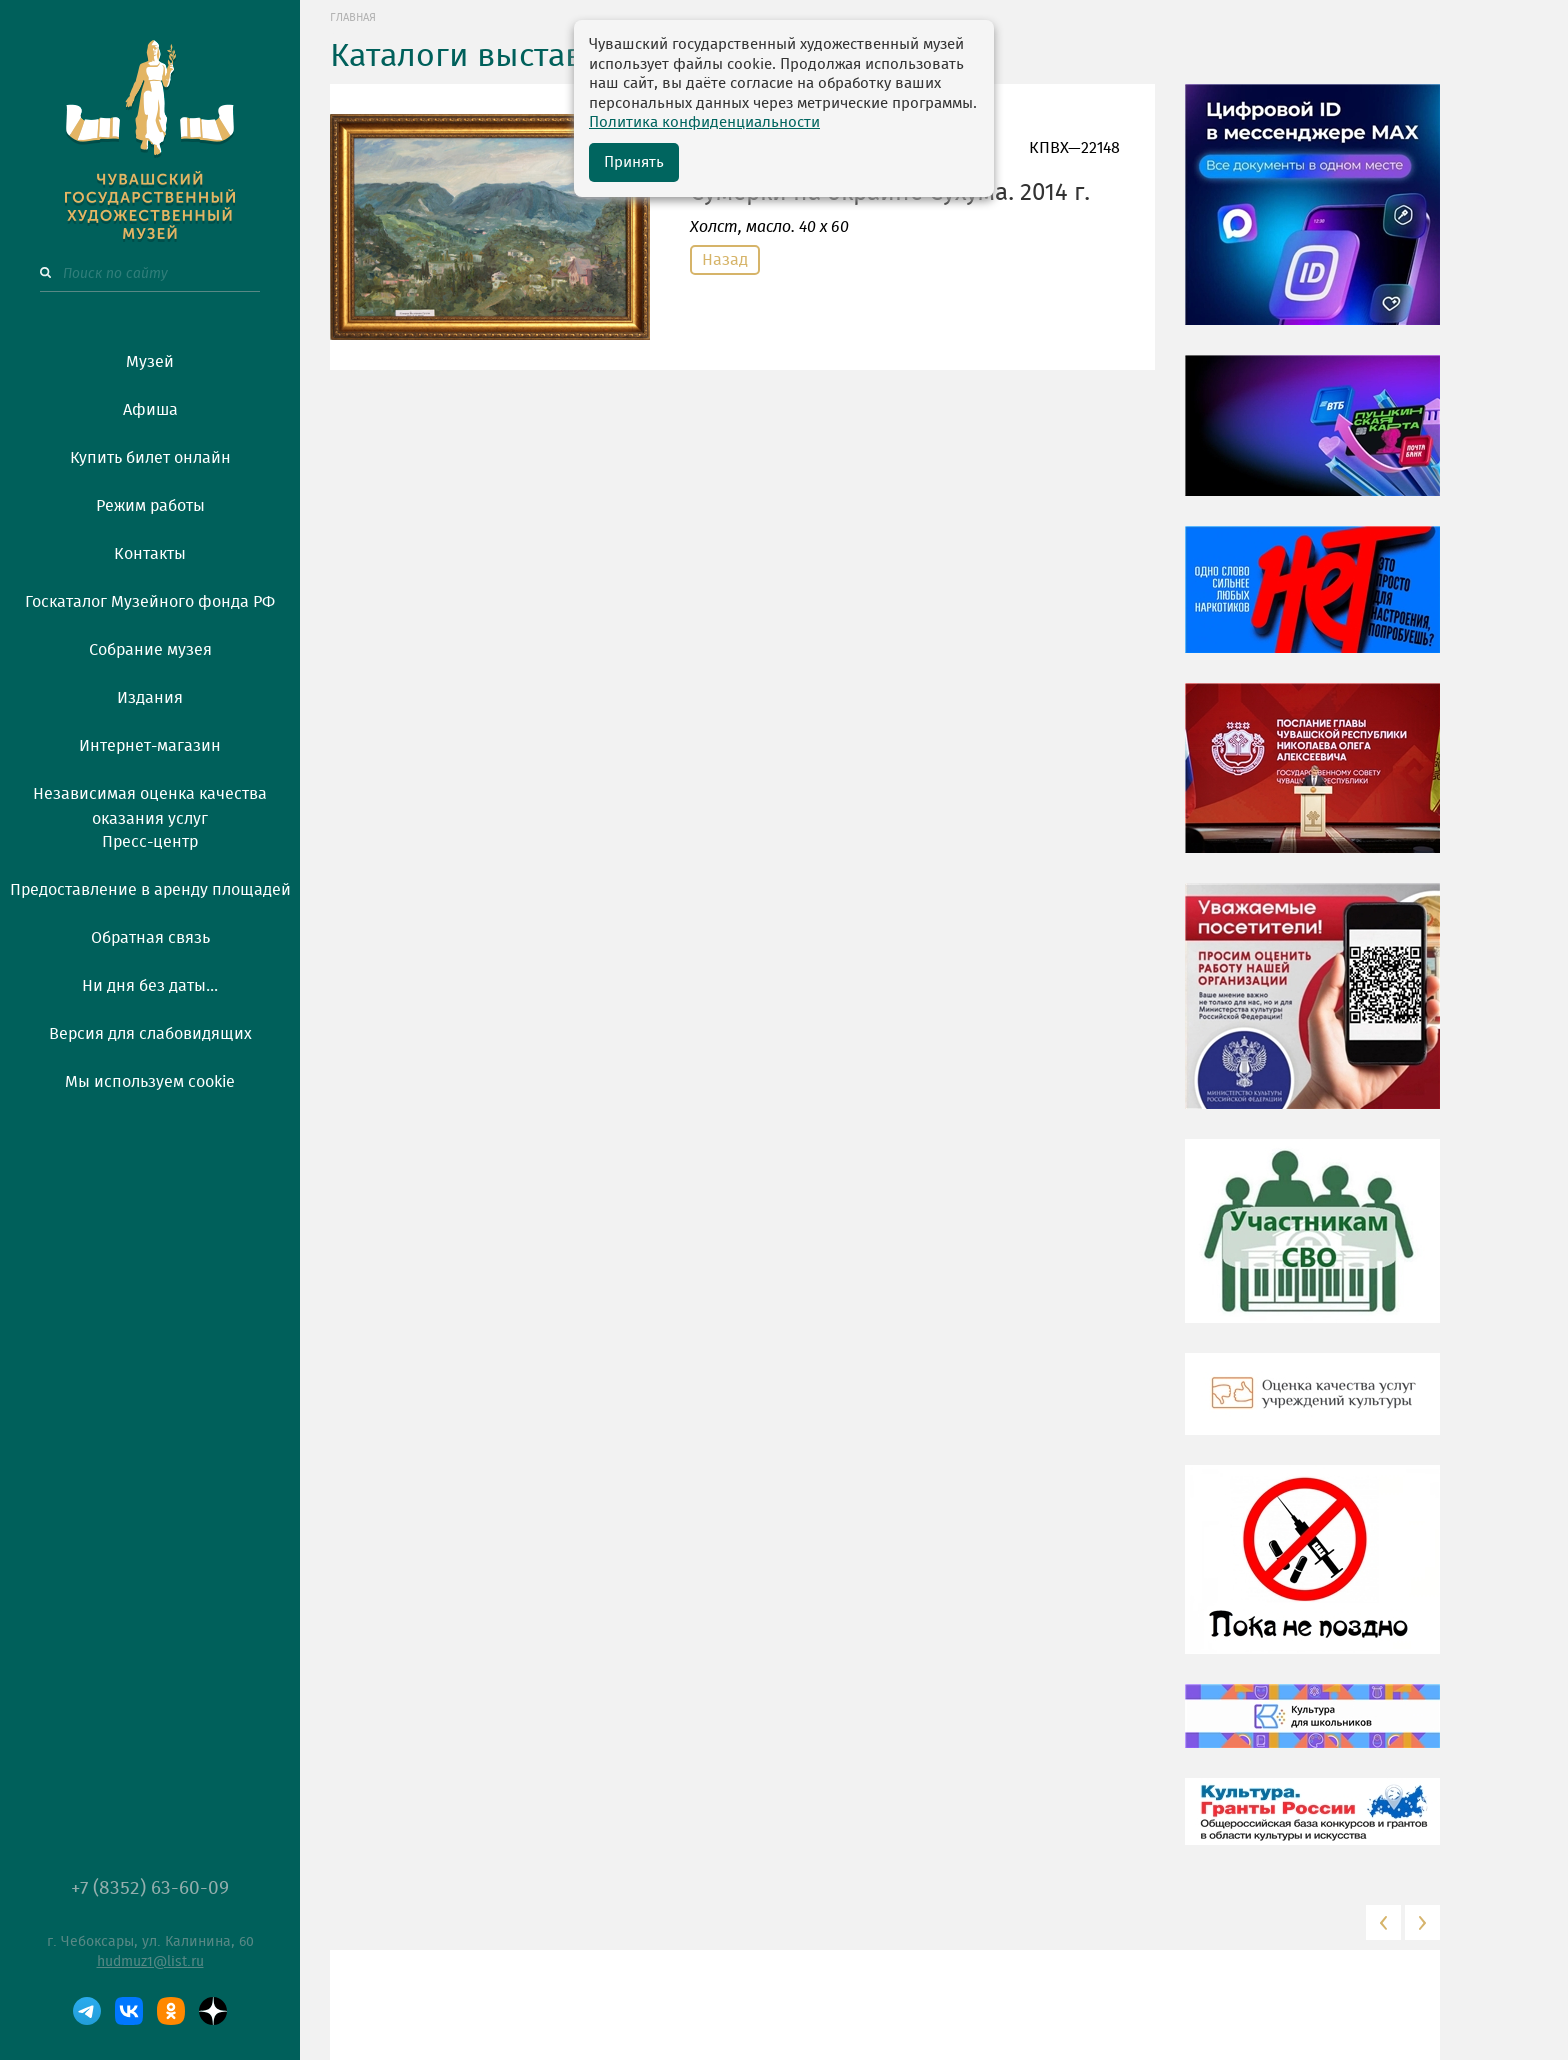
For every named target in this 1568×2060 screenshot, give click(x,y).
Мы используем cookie (150, 1082)
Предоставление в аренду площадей (150, 890)
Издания (150, 698)
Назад (725, 260)
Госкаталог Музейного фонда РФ (150, 602)
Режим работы (150, 506)
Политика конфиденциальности (704, 122)
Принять (634, 162)
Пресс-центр (150, 842)
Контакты (150, 554)
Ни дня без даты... (150, 986)
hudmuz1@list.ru (150, 1962)
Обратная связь (150, 938)
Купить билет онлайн (150, 458)
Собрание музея (150, 650)
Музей (150, 362)
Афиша (150, 410)
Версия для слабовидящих (150, 1034)
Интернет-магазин (150, 746)
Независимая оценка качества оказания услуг (150, 803)
